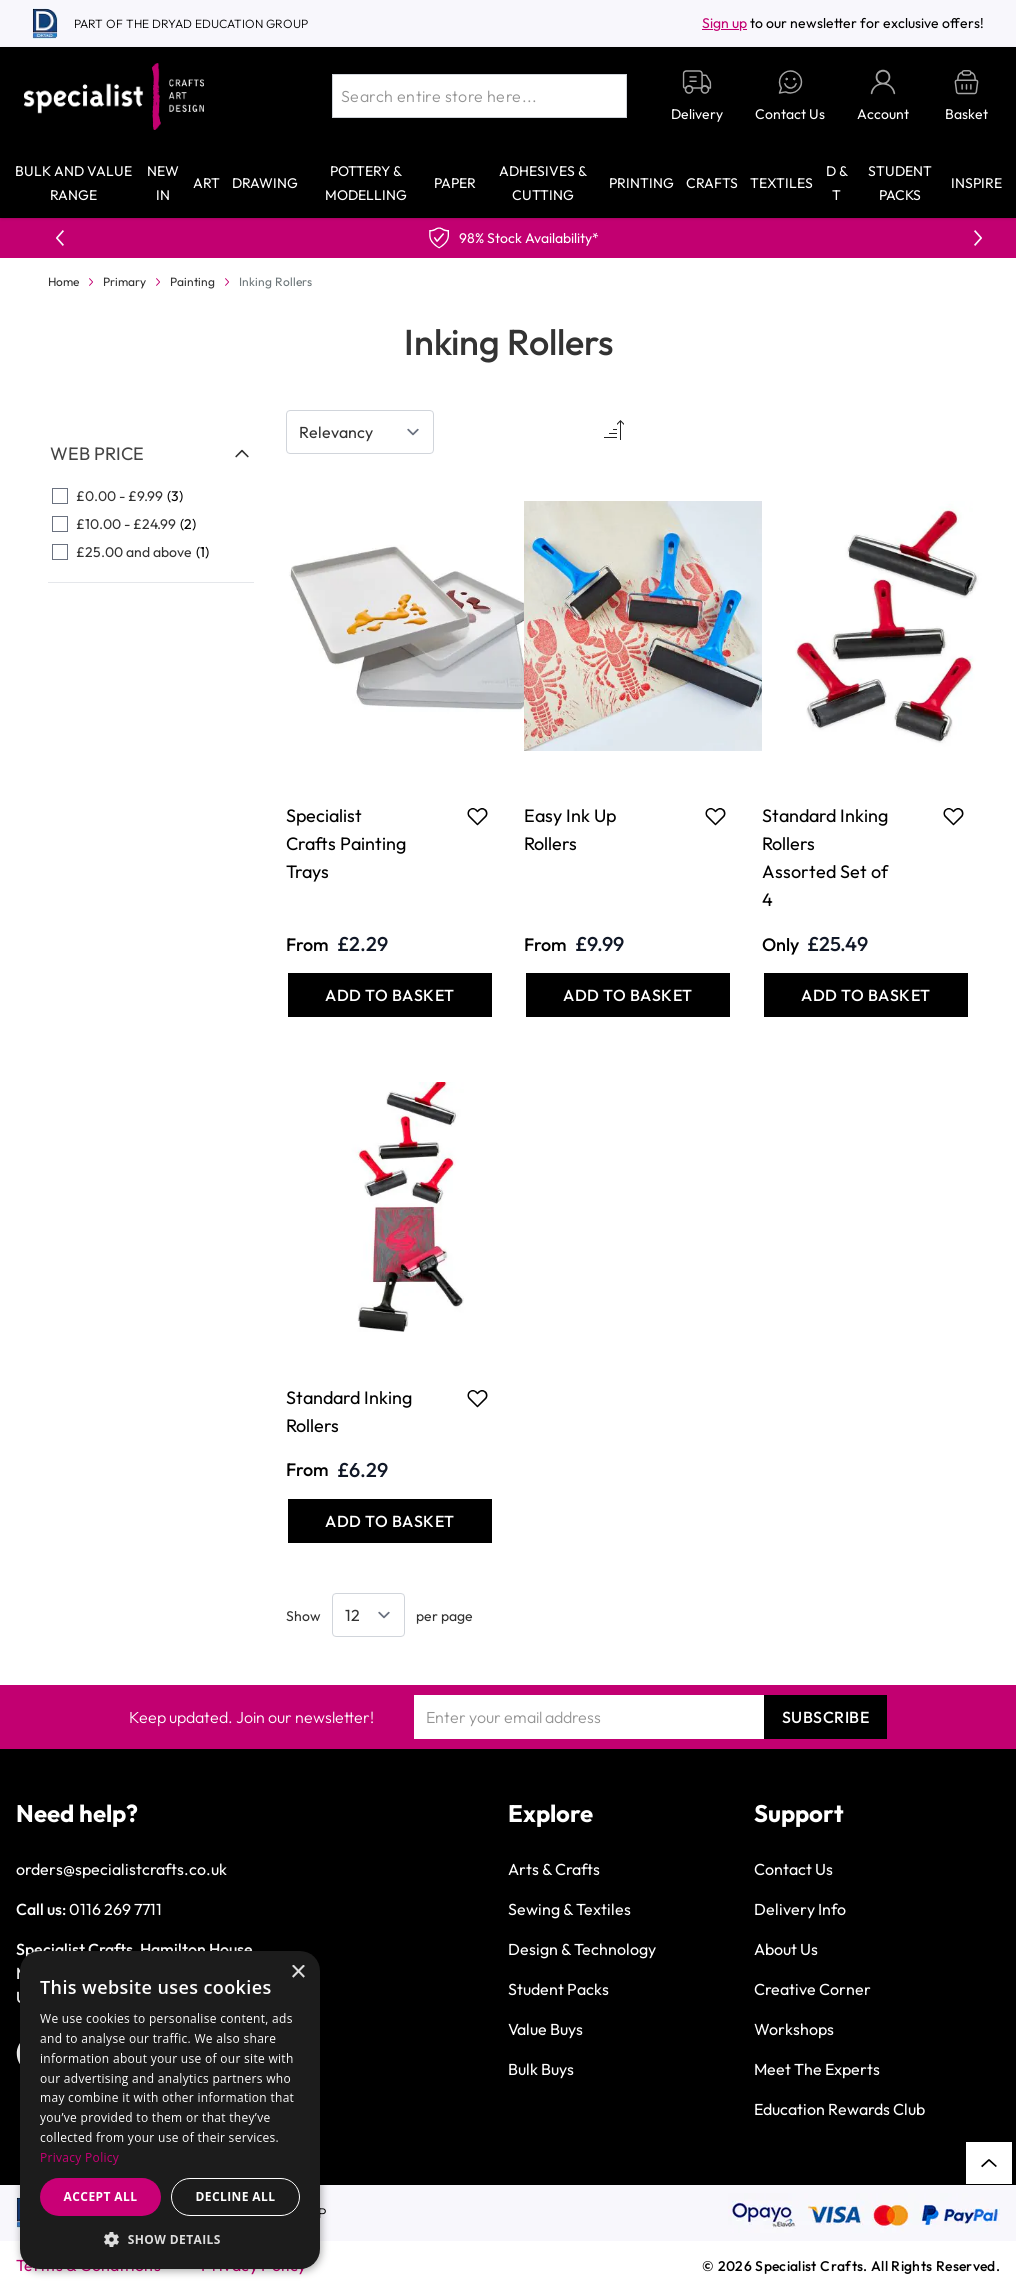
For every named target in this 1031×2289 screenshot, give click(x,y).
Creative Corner (812, 1989)
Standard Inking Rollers (349, 1411)
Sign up (724, 23)
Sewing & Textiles (569, 1909)
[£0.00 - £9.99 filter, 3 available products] (151, 496)
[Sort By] (360, 432)
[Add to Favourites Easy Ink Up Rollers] (715, 816)
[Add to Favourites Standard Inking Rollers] (477, 1398)
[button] (170, 2239)
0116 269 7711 (115, 1909)
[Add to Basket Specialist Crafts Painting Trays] (390, 995)
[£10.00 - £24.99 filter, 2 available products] (151, 524)
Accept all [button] (101, 2196)
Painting (192, 281)
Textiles (781, 183)
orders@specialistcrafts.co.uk (121, 1869)
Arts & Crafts (554, 1869)
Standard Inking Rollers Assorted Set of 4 (825, 857)
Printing (641, 183)
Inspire (976, 183)
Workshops (794, 2029)
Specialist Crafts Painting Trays (346, 843)
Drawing (265, 183)
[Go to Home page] (114, 96)
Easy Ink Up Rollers (570, 829)
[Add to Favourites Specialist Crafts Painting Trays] (477, 816)
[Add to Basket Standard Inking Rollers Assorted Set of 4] (866, 995)
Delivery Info (800, 1909)
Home (63, 281)
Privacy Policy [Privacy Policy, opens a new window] (79, 2157)
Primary (124, 281)
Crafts (712, 183)
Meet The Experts (817, 2069)
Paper (455, 183)
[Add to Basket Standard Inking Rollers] (390, 1521)
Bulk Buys (541, 2069)
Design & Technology (582, 1949)
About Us (786, 1949)
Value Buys (545, 2029)
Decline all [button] (236, 2196)
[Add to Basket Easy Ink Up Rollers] (628, 995)
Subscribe (826, 1717)
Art (206, 183)
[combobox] (479, 96)
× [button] (297, 1972)
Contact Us (793, 1869)
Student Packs (558, 1989)
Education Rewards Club (839, 2109)
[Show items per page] (368, 1615)
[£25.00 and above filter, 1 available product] (151, 552)
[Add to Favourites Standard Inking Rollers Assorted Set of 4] (953, 816)
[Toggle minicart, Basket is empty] (966, 96)
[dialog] (170, 2110)
